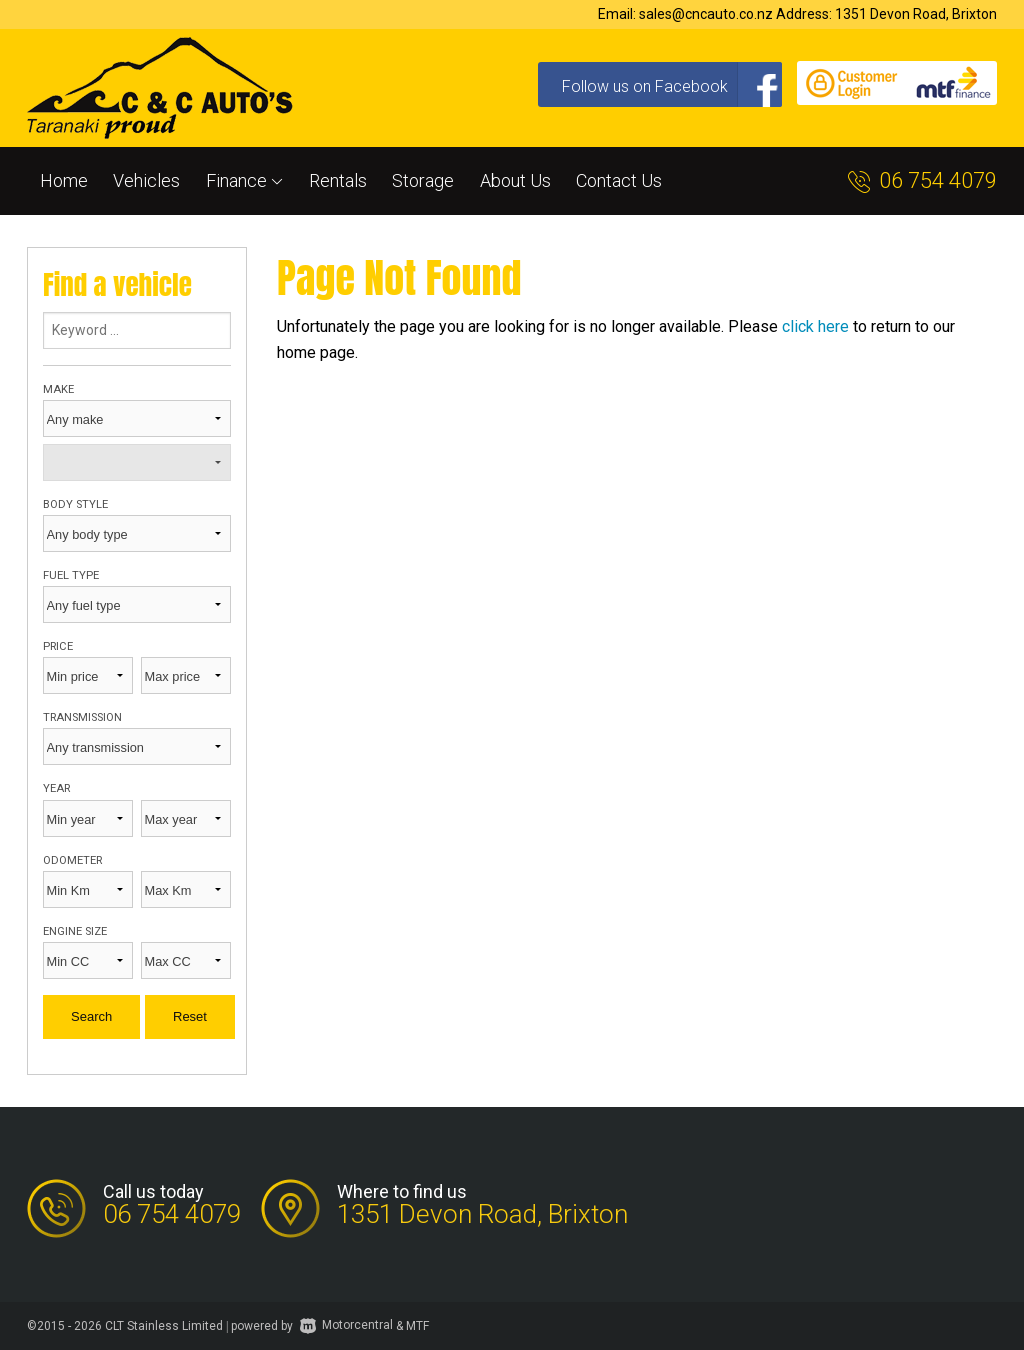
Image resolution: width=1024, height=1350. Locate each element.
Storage (423, 180)
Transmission (82, 717)
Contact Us (619, 180)
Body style (75, 504)
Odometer (72, 860)
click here (815, 326)
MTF (417, 1325)
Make (58, 389)
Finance (244, 180)
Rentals (338, 180)
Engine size (75, 931)
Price (58, 646)
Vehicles (146, 180)
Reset (190, 1016)
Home (64, 180)
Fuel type (71, 575)
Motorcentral (346, 1325)
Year (56, 788)
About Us (515, 180)
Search (91, 1016)
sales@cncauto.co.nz (706, 14)
